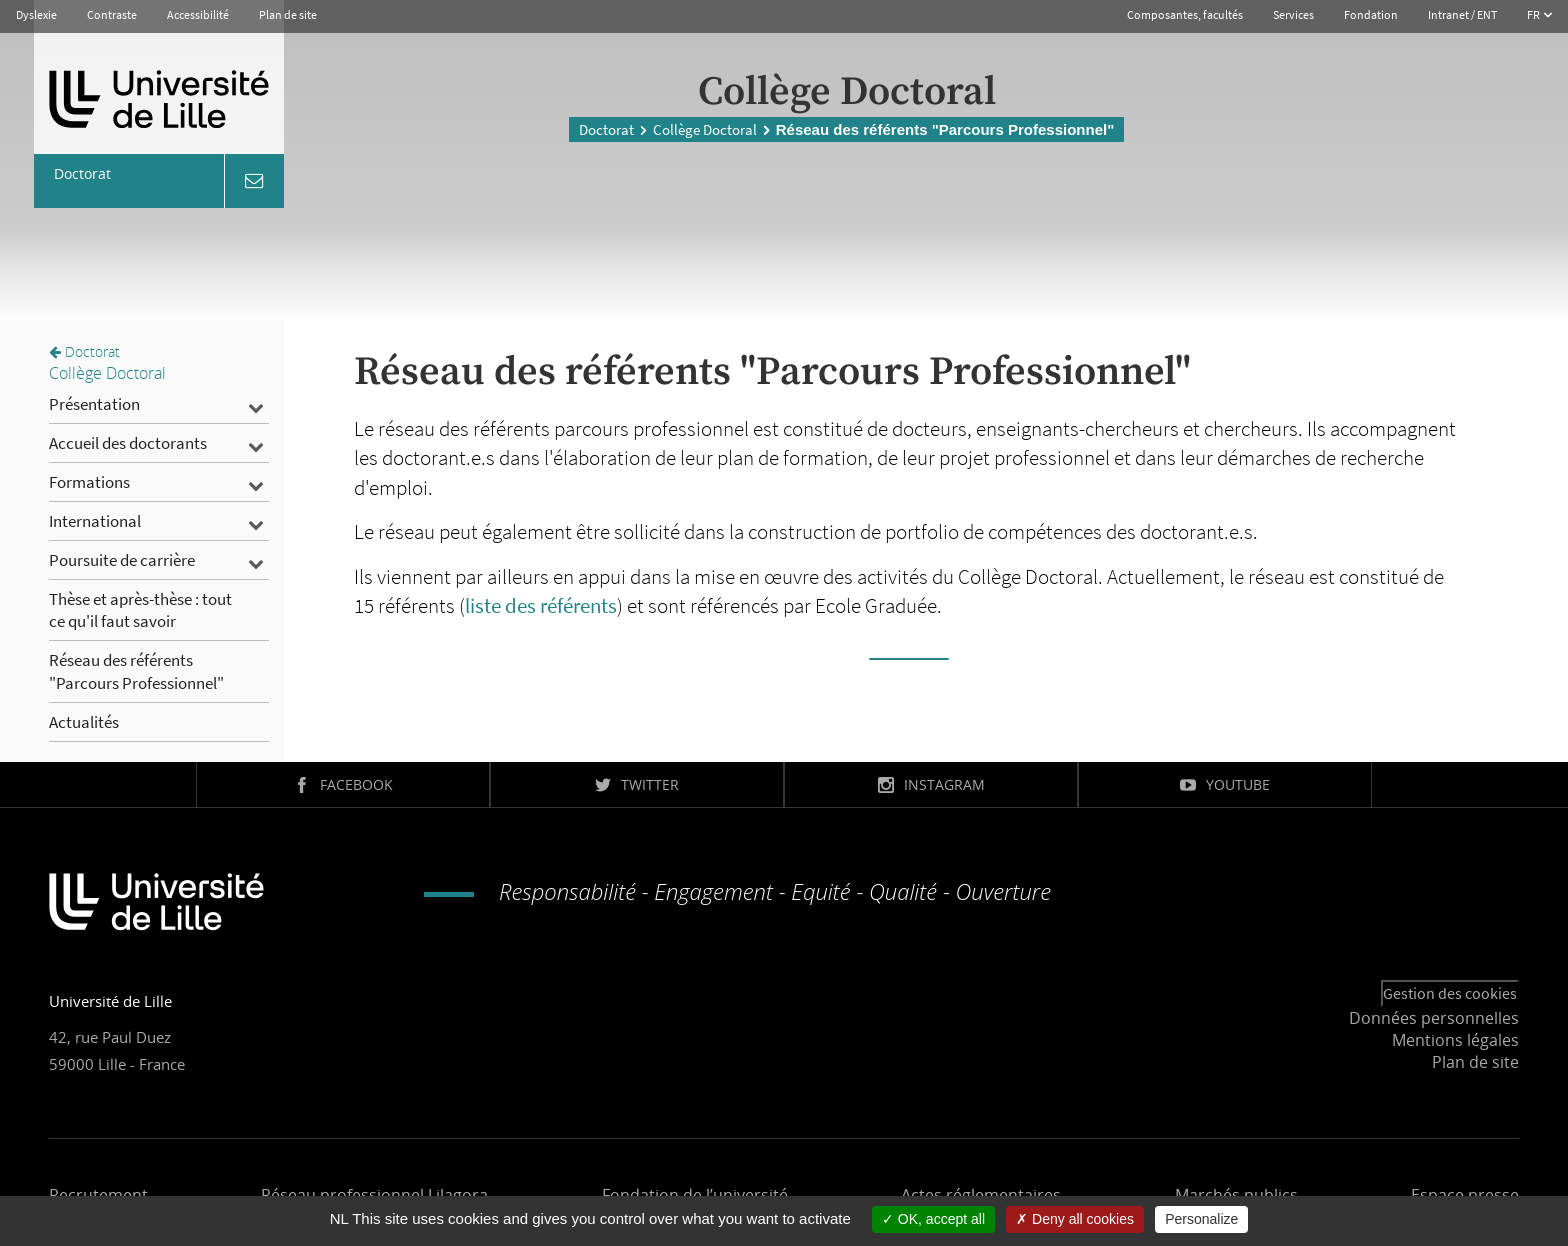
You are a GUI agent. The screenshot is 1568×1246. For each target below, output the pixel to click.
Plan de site (288, 14)
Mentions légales (1455, 1040)
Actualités (84, 722)
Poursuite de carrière (122, 560)
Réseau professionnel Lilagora (374, 1195)
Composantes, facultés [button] (1185, 14)
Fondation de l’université (695, 1195)
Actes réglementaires (981, 1195)
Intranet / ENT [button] (1462, 14)
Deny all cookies (1075, 1219)
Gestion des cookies (1450, 993)
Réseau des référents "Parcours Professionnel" (136, 671)
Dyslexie (36, 14)
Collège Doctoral (705, 129)
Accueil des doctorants (128, 443)
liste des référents (541, 605)
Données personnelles (1434, 1018)
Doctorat (606, 129)
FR (1534, 14)
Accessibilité (198, 14)
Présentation (94, 404)
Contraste (112, 14)
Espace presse (1465, 1195)
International (95, 521)
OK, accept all (933, 1219)
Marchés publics (1236, 1195)
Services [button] (1293, 14)
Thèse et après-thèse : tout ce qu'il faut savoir (140, 610)
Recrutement (98, 1195)
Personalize (1201, 1219)
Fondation (1371, 14)
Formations (89, 482)
